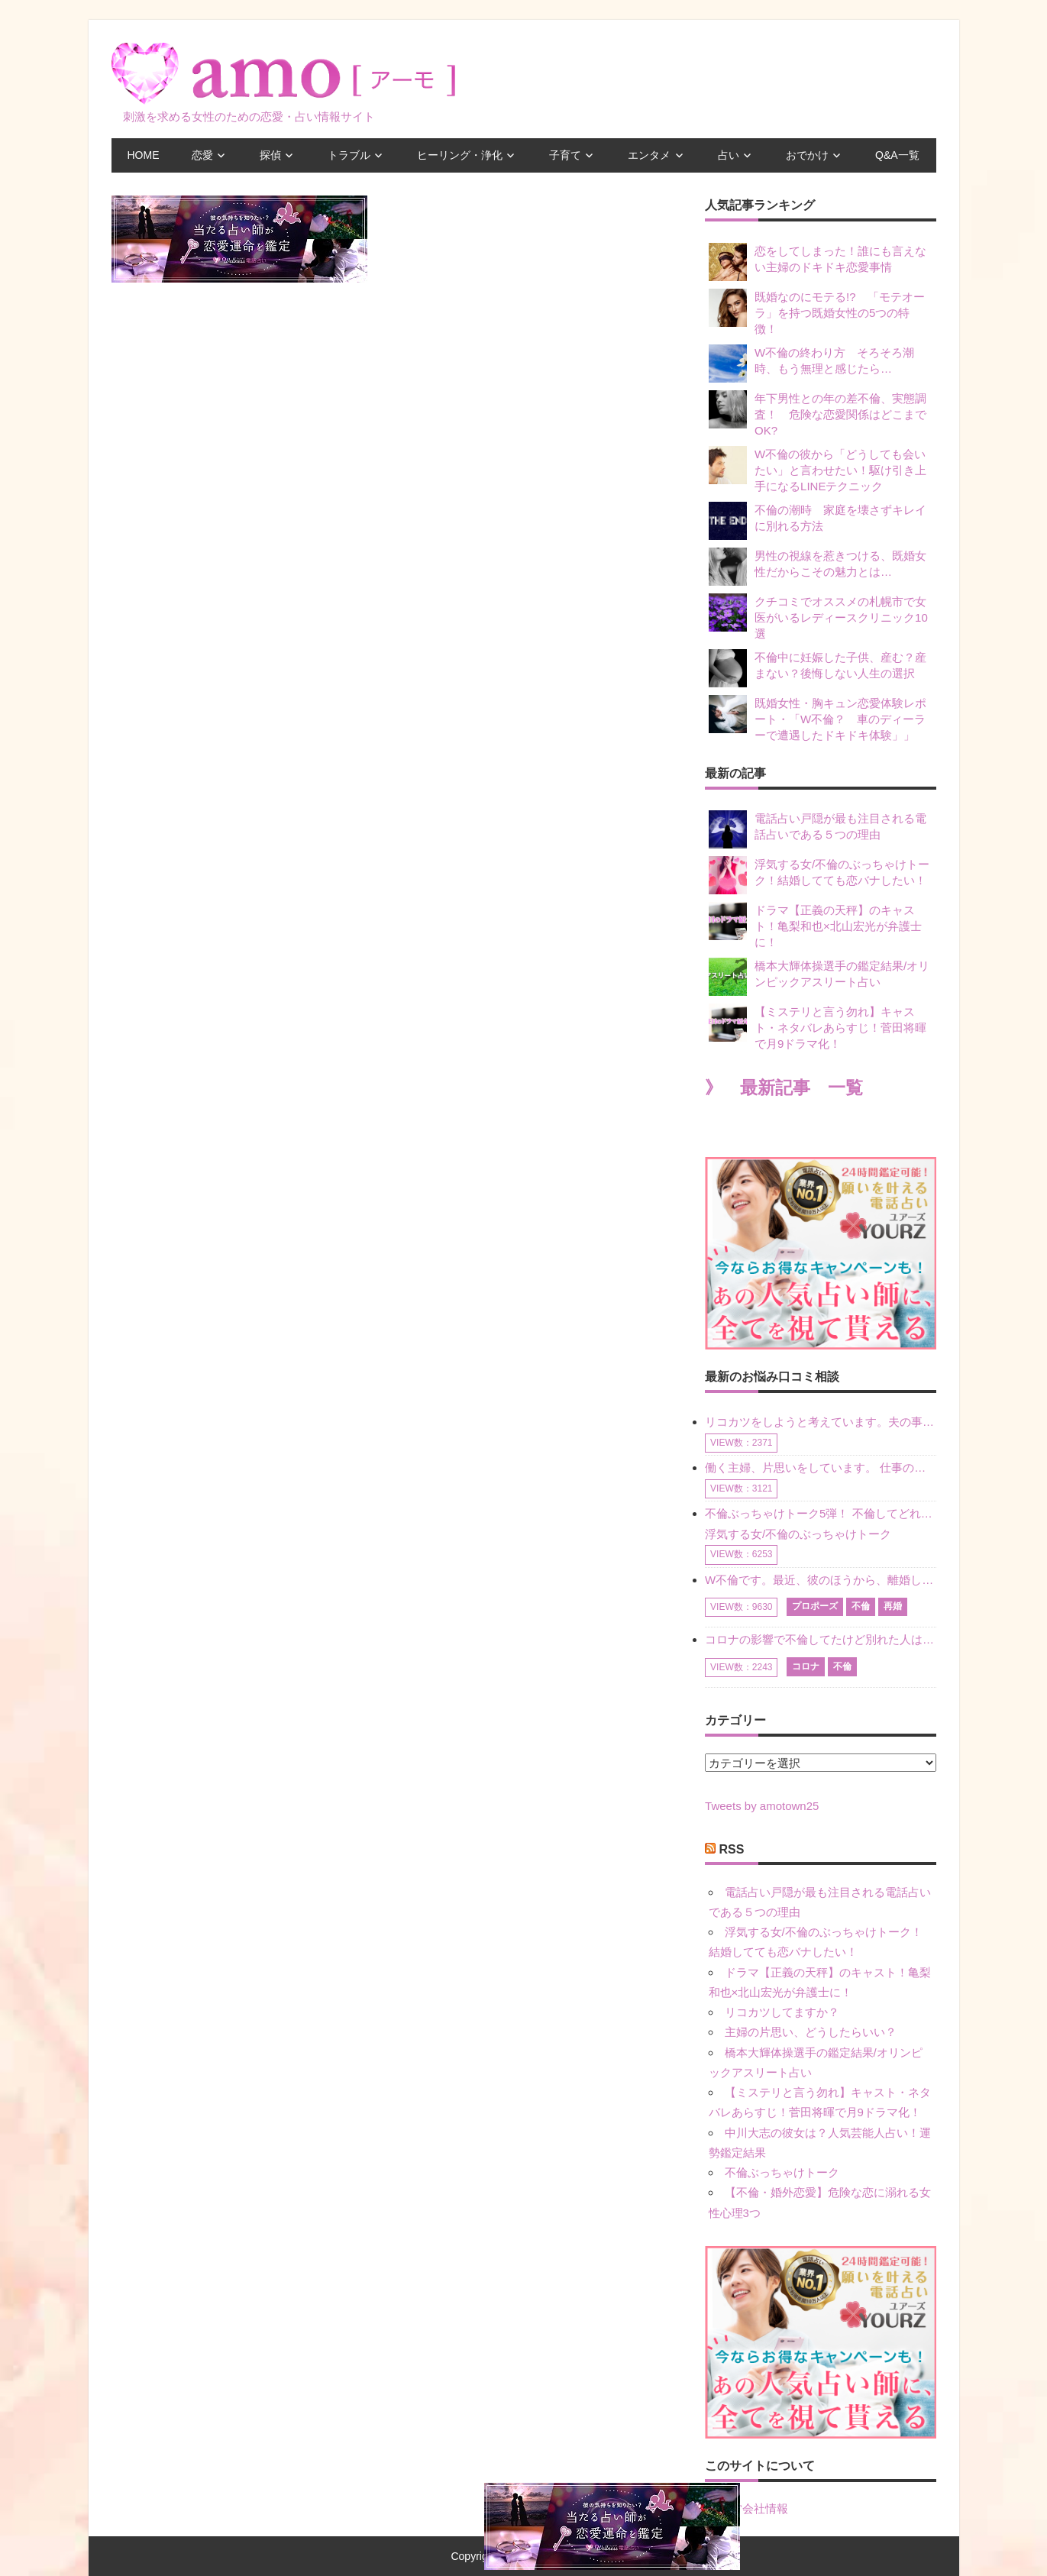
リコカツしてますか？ (782, 2012)
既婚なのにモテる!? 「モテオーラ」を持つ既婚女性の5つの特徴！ (817, 312)
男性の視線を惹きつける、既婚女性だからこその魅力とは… (817, 567)
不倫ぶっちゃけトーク (782, 2172)
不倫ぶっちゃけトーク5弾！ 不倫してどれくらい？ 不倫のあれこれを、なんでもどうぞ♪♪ (820, 1513)
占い (728, 155)
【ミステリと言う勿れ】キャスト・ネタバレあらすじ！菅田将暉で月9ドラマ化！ (817, 1027)
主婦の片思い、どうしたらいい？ (811, 2031)
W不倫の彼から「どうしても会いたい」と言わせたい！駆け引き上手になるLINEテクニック (817, 469)
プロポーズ (815, 1606)
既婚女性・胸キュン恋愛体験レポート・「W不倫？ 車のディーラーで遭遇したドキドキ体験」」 (817, 718)
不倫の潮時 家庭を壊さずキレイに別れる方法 (817, 521)
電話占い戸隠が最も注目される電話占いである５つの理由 (817, 829)
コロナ (805, 1666)
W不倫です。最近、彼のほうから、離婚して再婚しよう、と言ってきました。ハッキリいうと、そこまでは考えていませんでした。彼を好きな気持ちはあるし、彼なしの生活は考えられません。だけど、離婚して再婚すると (820, 1579)
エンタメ (649, 155)
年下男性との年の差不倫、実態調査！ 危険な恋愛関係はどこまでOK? (817, 413)
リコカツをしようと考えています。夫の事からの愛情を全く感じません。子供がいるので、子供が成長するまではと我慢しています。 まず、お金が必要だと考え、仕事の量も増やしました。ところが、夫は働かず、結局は (820, 1421)
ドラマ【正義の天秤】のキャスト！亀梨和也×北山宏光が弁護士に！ (815, 925)
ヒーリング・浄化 (459, 155)
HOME (144, 155)
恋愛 (202, 155)
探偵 (270, 155)
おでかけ (807, 155)
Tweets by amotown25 (762, 1805)
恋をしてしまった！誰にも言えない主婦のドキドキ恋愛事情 (817, 262)
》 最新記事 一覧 (784, 1087)
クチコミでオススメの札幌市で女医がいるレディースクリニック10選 (818, 616)
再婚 (893, 1606)
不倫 (860, 1606)
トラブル (349, 155)
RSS (732, 1849)
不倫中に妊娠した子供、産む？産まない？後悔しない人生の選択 (817, 668)
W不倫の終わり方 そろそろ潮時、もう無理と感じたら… (811, 363)
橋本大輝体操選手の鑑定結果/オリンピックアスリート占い (819, 977)
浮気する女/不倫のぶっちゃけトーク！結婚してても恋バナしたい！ (819, 875)
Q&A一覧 (897, 155)
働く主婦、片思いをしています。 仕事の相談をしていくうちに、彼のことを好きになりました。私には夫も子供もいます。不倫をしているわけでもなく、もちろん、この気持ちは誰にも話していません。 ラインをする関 (820, 1467)
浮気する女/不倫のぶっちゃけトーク (798, 1533)
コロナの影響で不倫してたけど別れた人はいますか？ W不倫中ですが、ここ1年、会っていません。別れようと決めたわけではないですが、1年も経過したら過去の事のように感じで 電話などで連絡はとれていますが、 (820, 1639)
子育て (565, 155)
